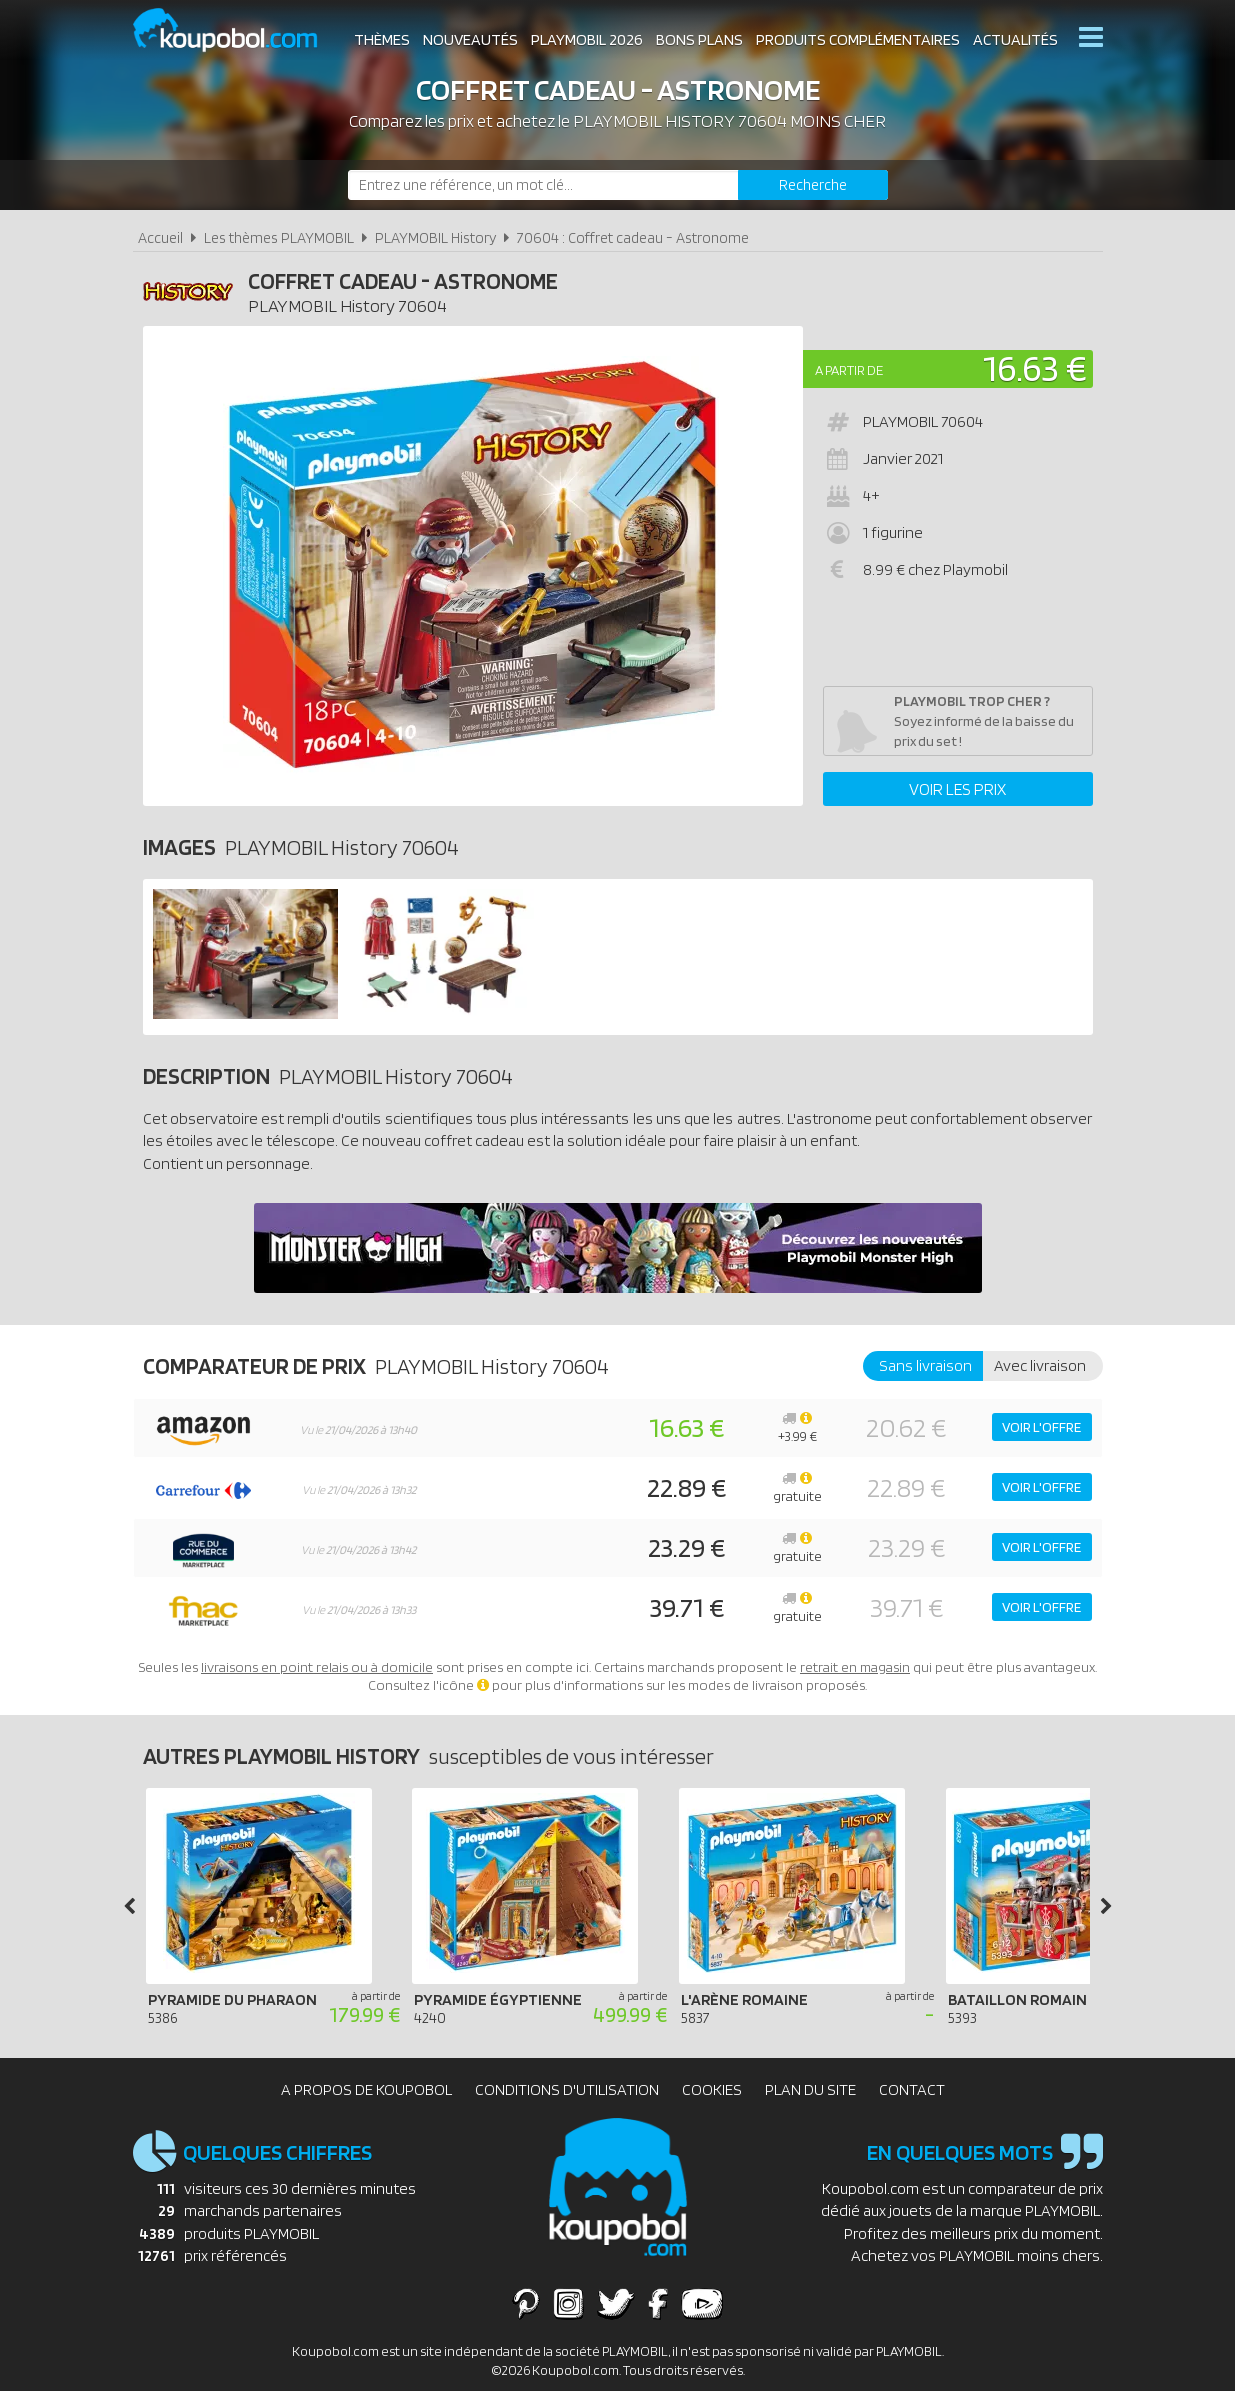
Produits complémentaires (858, 39)
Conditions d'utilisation (567, 2089)
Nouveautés (470, 39)
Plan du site (810, 2089)
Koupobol (238, 30)
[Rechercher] (813, 185)
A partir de (849, 370)
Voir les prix (957, 789)
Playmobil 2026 (587, 39)
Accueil (160, 237)
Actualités (1015, 39)
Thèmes (382, 39)
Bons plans (699, 39)
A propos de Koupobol (366, 2089)
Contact (912, 2089)
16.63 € (1035, 367)
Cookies (712, 2089)
